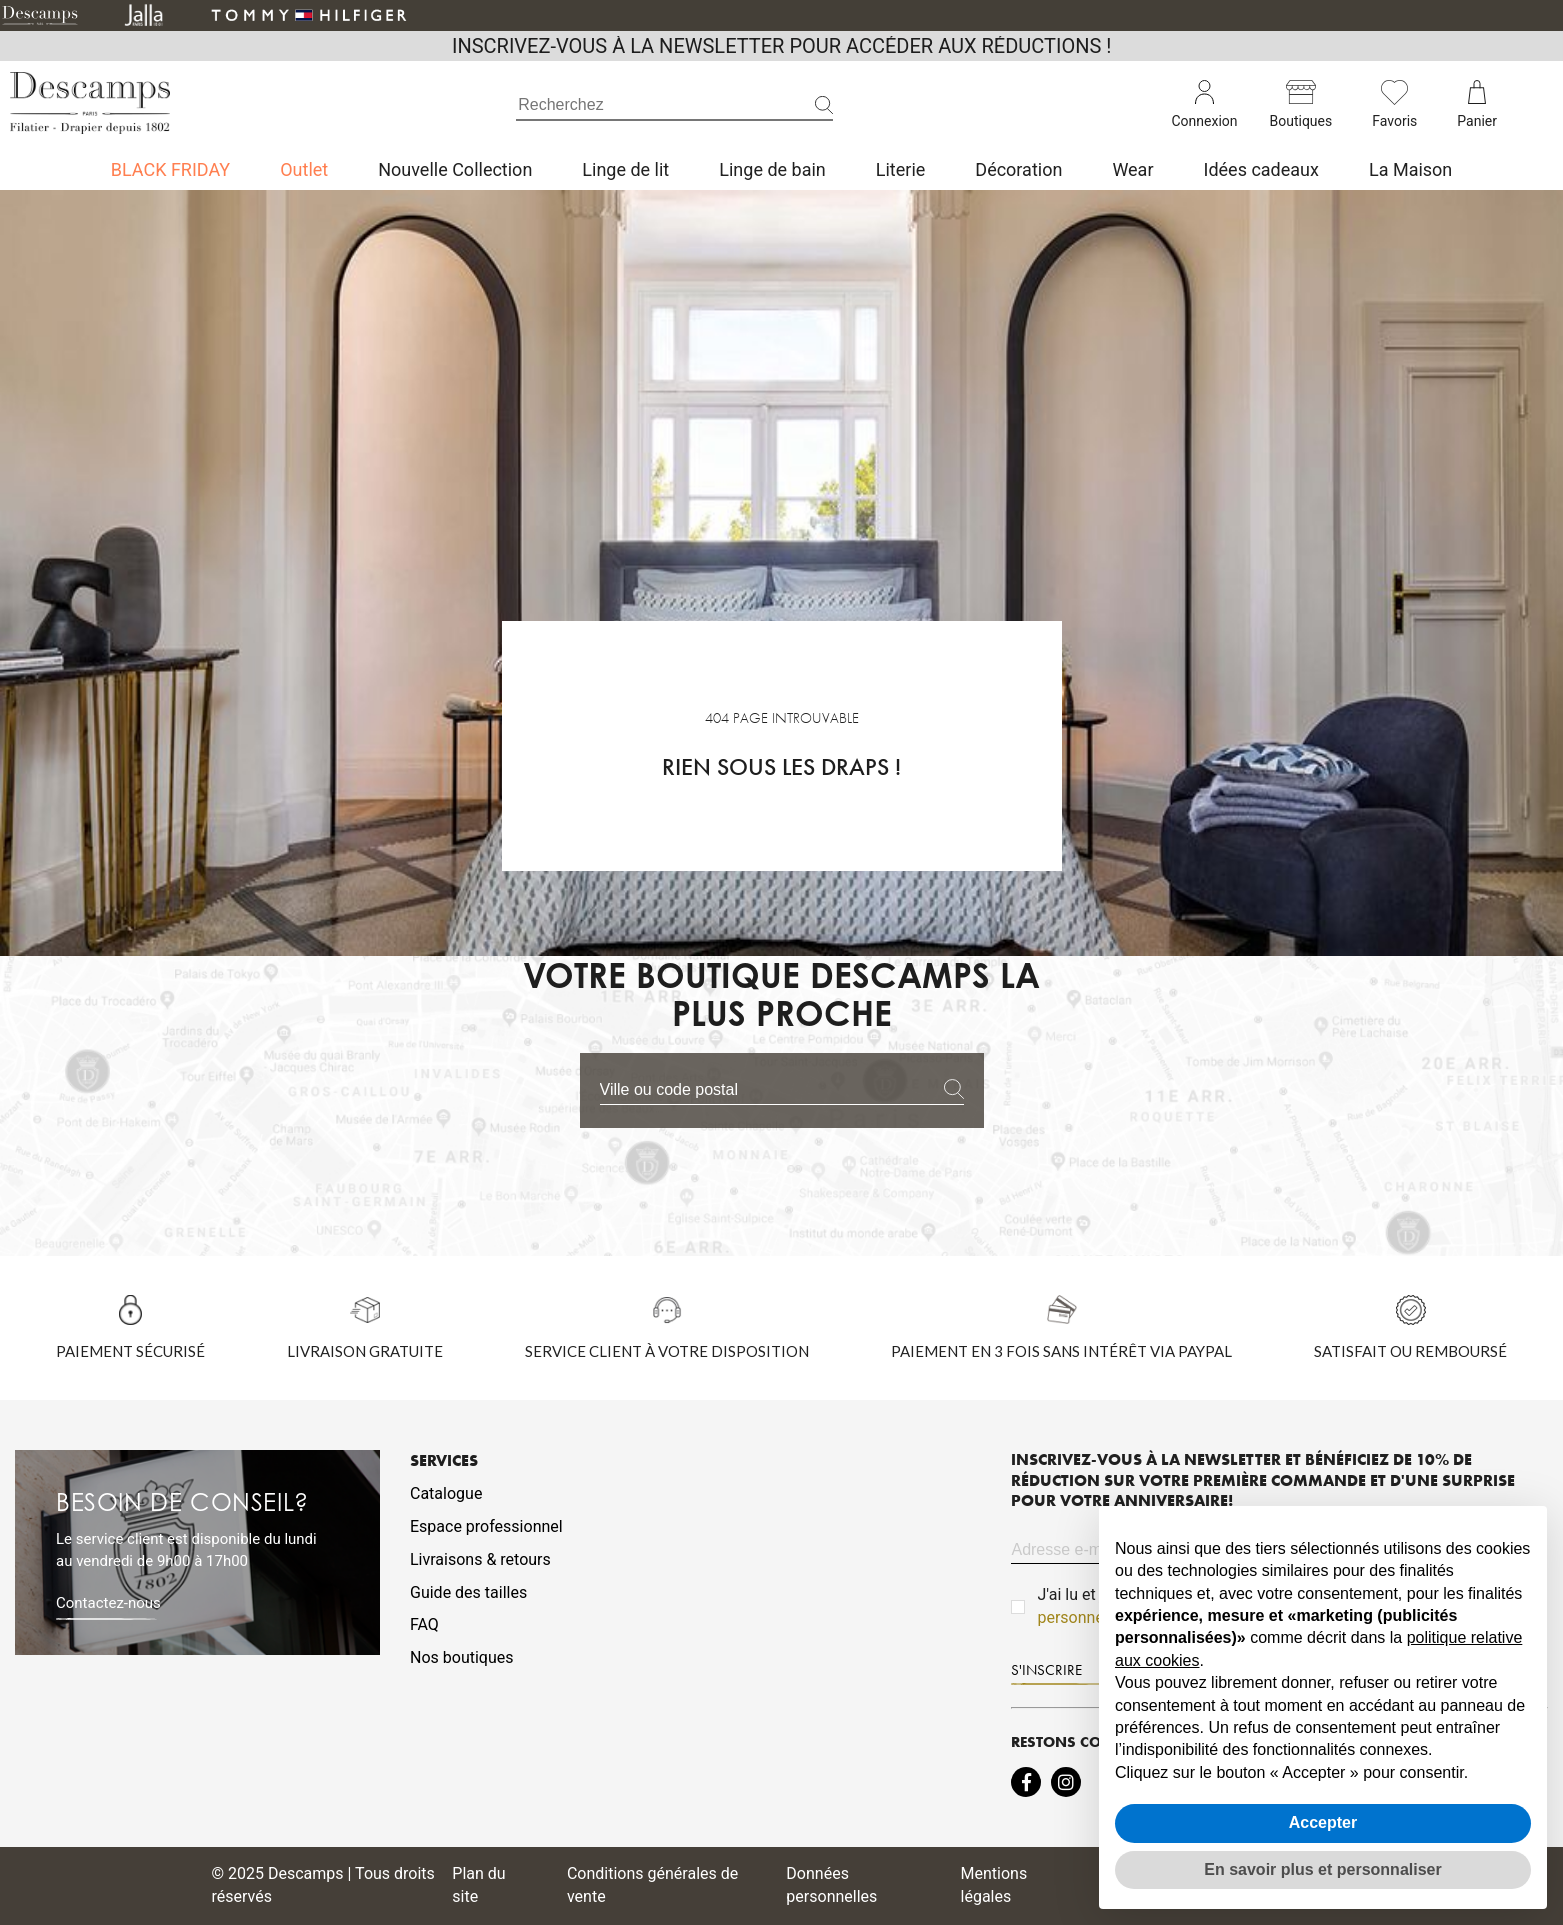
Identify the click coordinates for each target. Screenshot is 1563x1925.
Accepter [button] (1323, 1822)
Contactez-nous (108, 1603)
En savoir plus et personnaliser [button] (1322, 1869)
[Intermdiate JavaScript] (1026, 1782)
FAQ (424, 1624)
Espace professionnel (486, 1526)
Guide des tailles (468, 1592)
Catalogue (446, 1493)
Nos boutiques (461, 1657)
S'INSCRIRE (1046, 1670)
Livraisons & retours (480, 1559)
